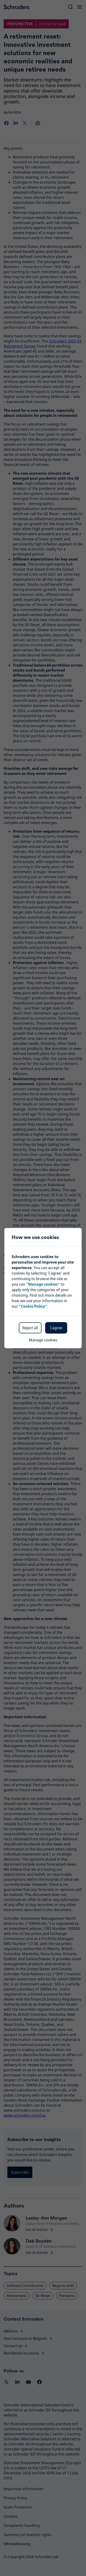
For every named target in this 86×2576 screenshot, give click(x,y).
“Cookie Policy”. (33, 1306)
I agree (56, 1327)
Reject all (30, 1327)
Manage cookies (43, 1340)
